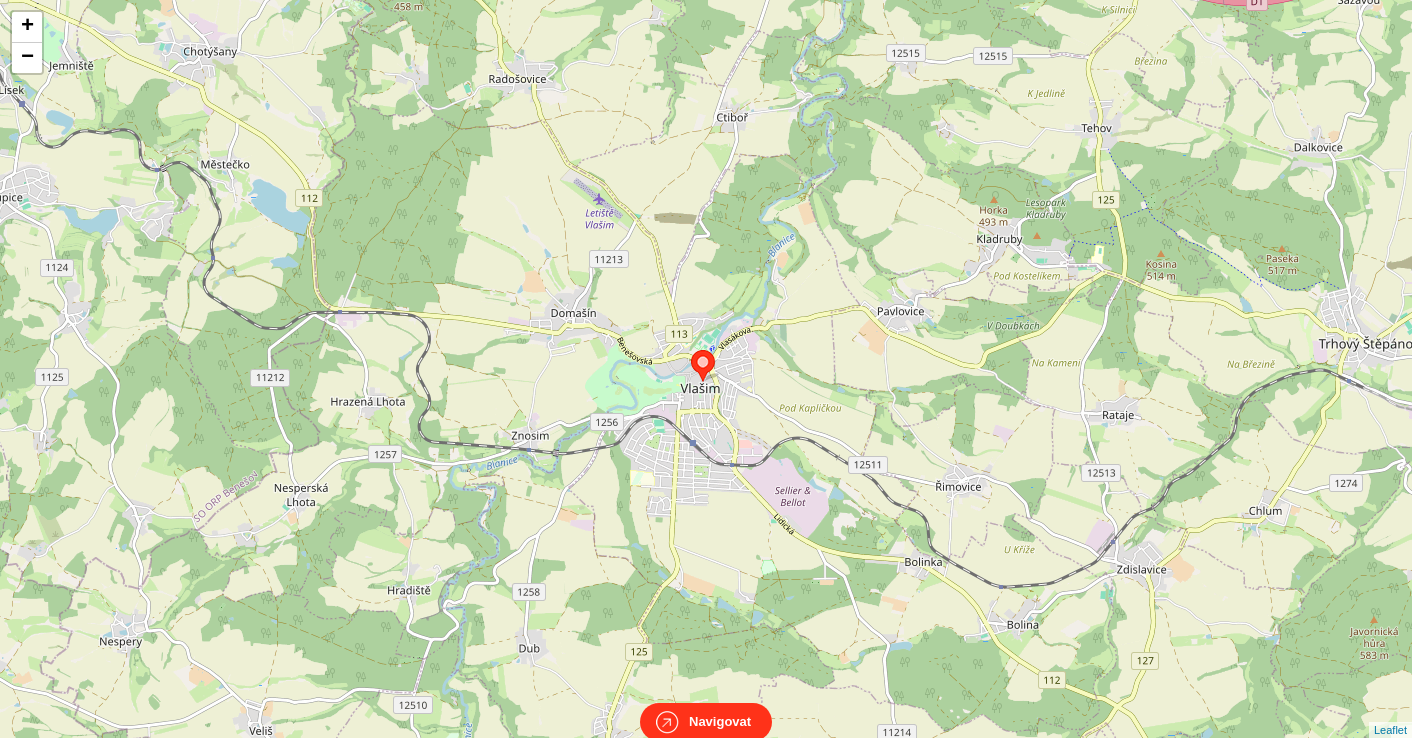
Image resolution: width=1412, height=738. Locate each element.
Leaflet (1390, 712)
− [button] (27, 58)
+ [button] (27, 27)
